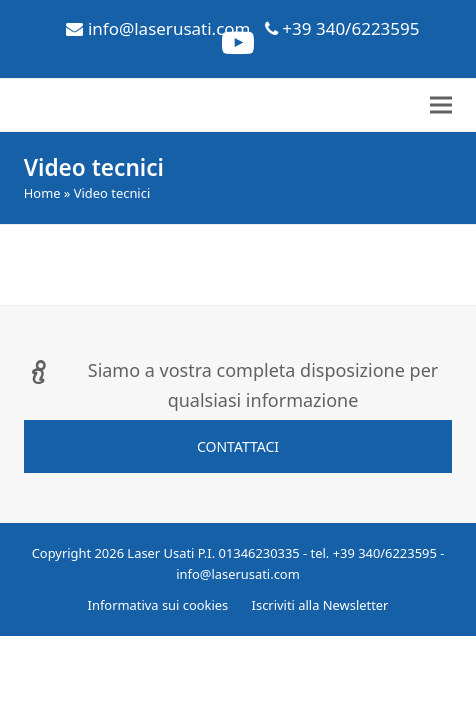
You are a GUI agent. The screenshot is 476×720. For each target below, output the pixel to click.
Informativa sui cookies (158, 605)
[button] (441, 105)
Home (42, 193)
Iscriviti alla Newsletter (320, 605)
